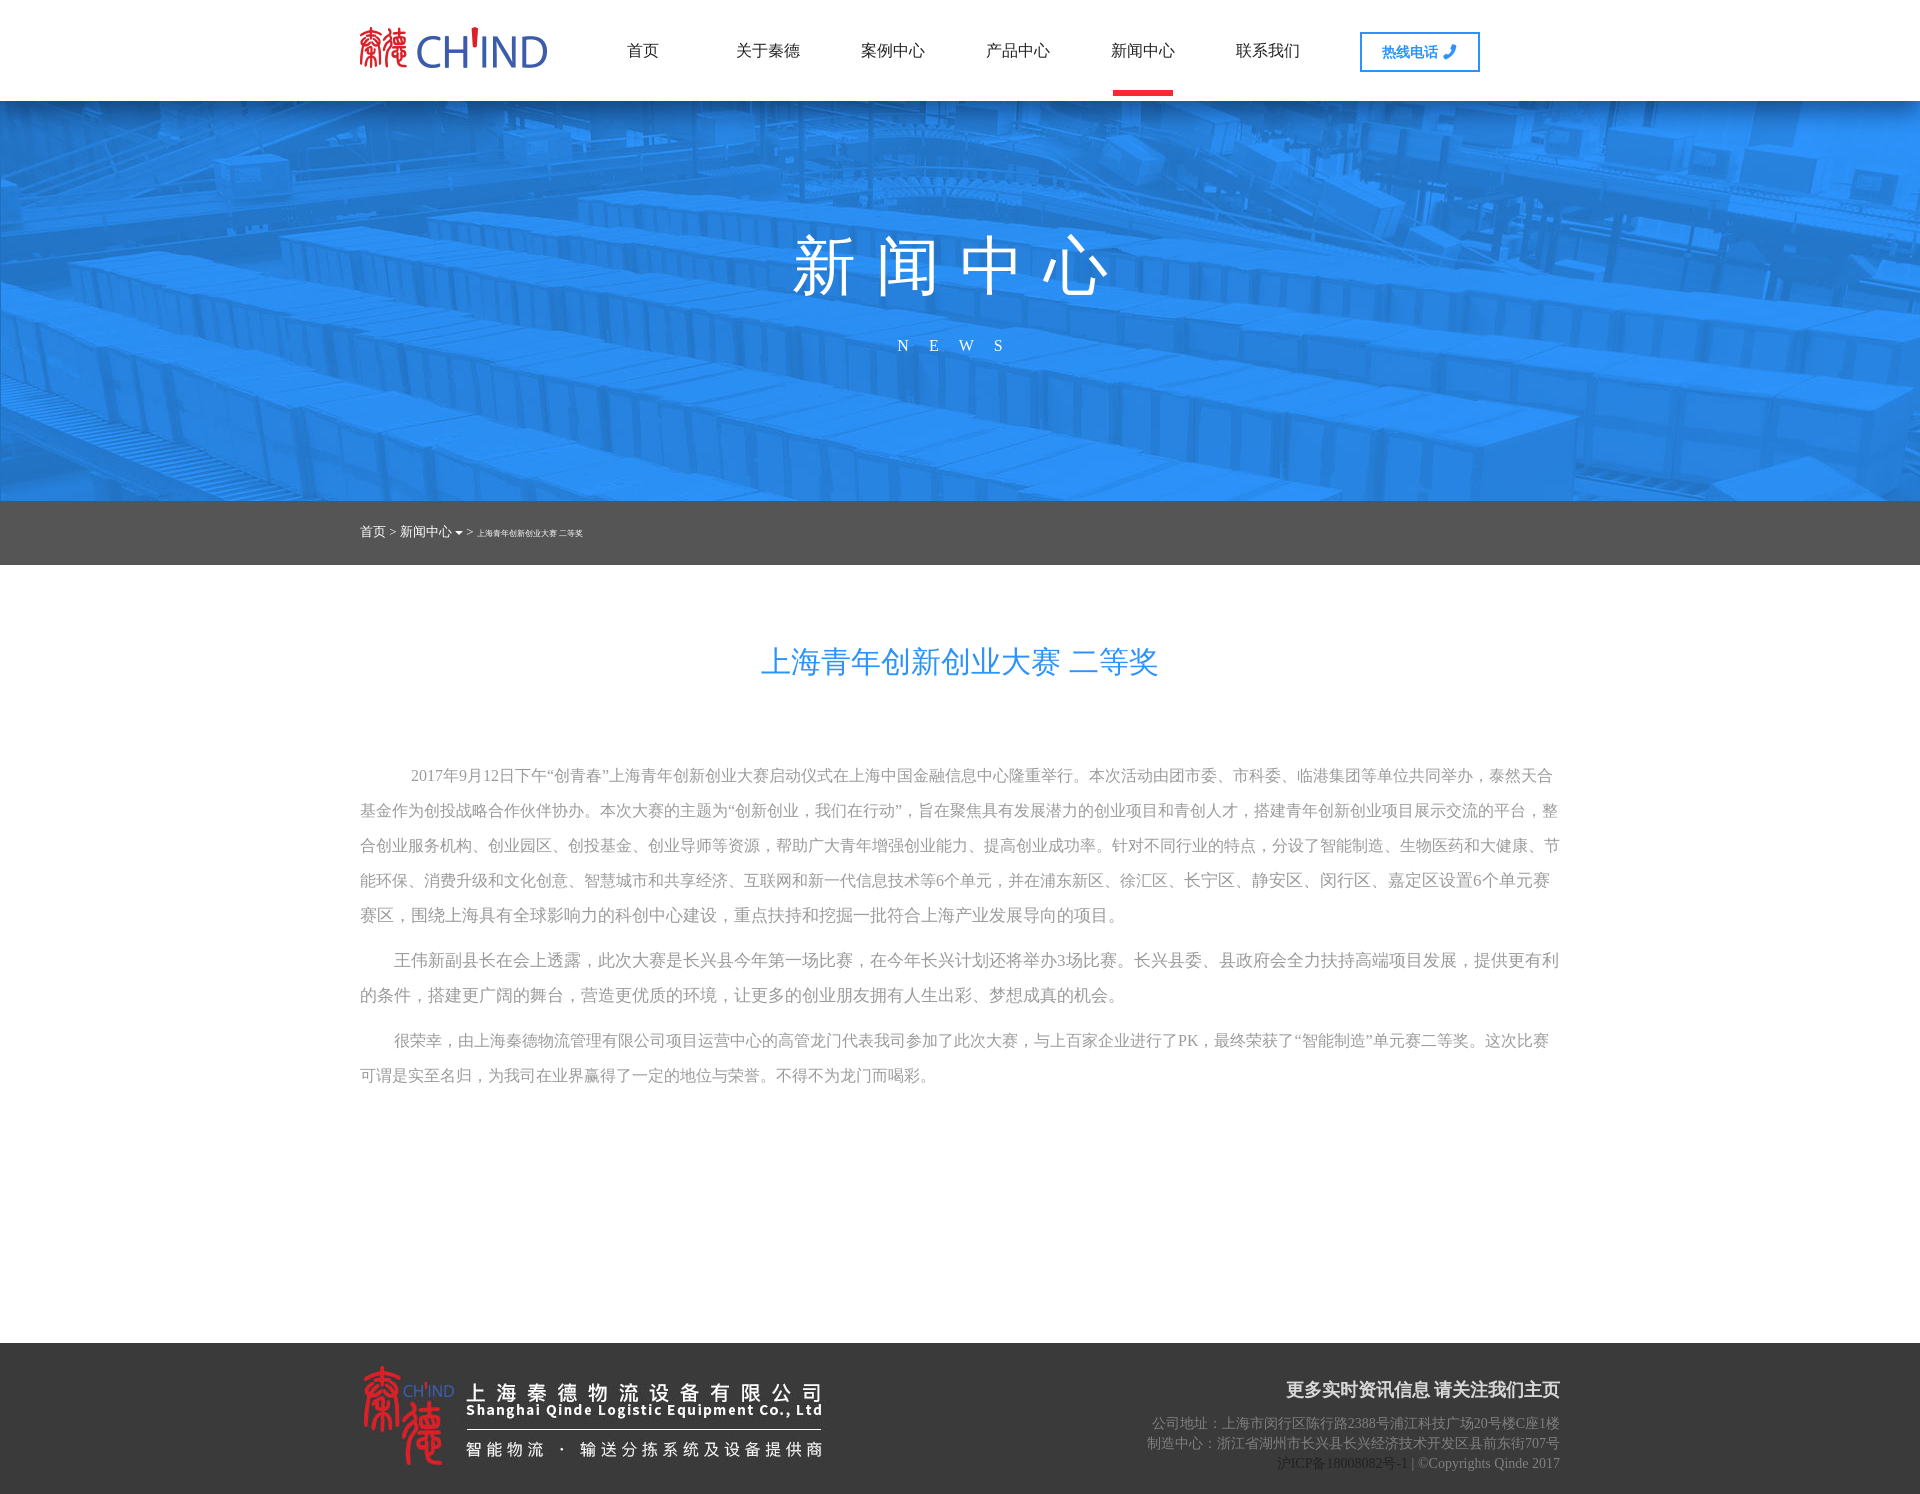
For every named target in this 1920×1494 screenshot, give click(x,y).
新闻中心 (1143, 69)
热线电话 (1420, 51)
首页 (643, 50)
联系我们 (1268, 50)
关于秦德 (768, 50)
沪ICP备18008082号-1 (1342, 1463)
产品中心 (1018, 50)
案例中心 (893, 50)
